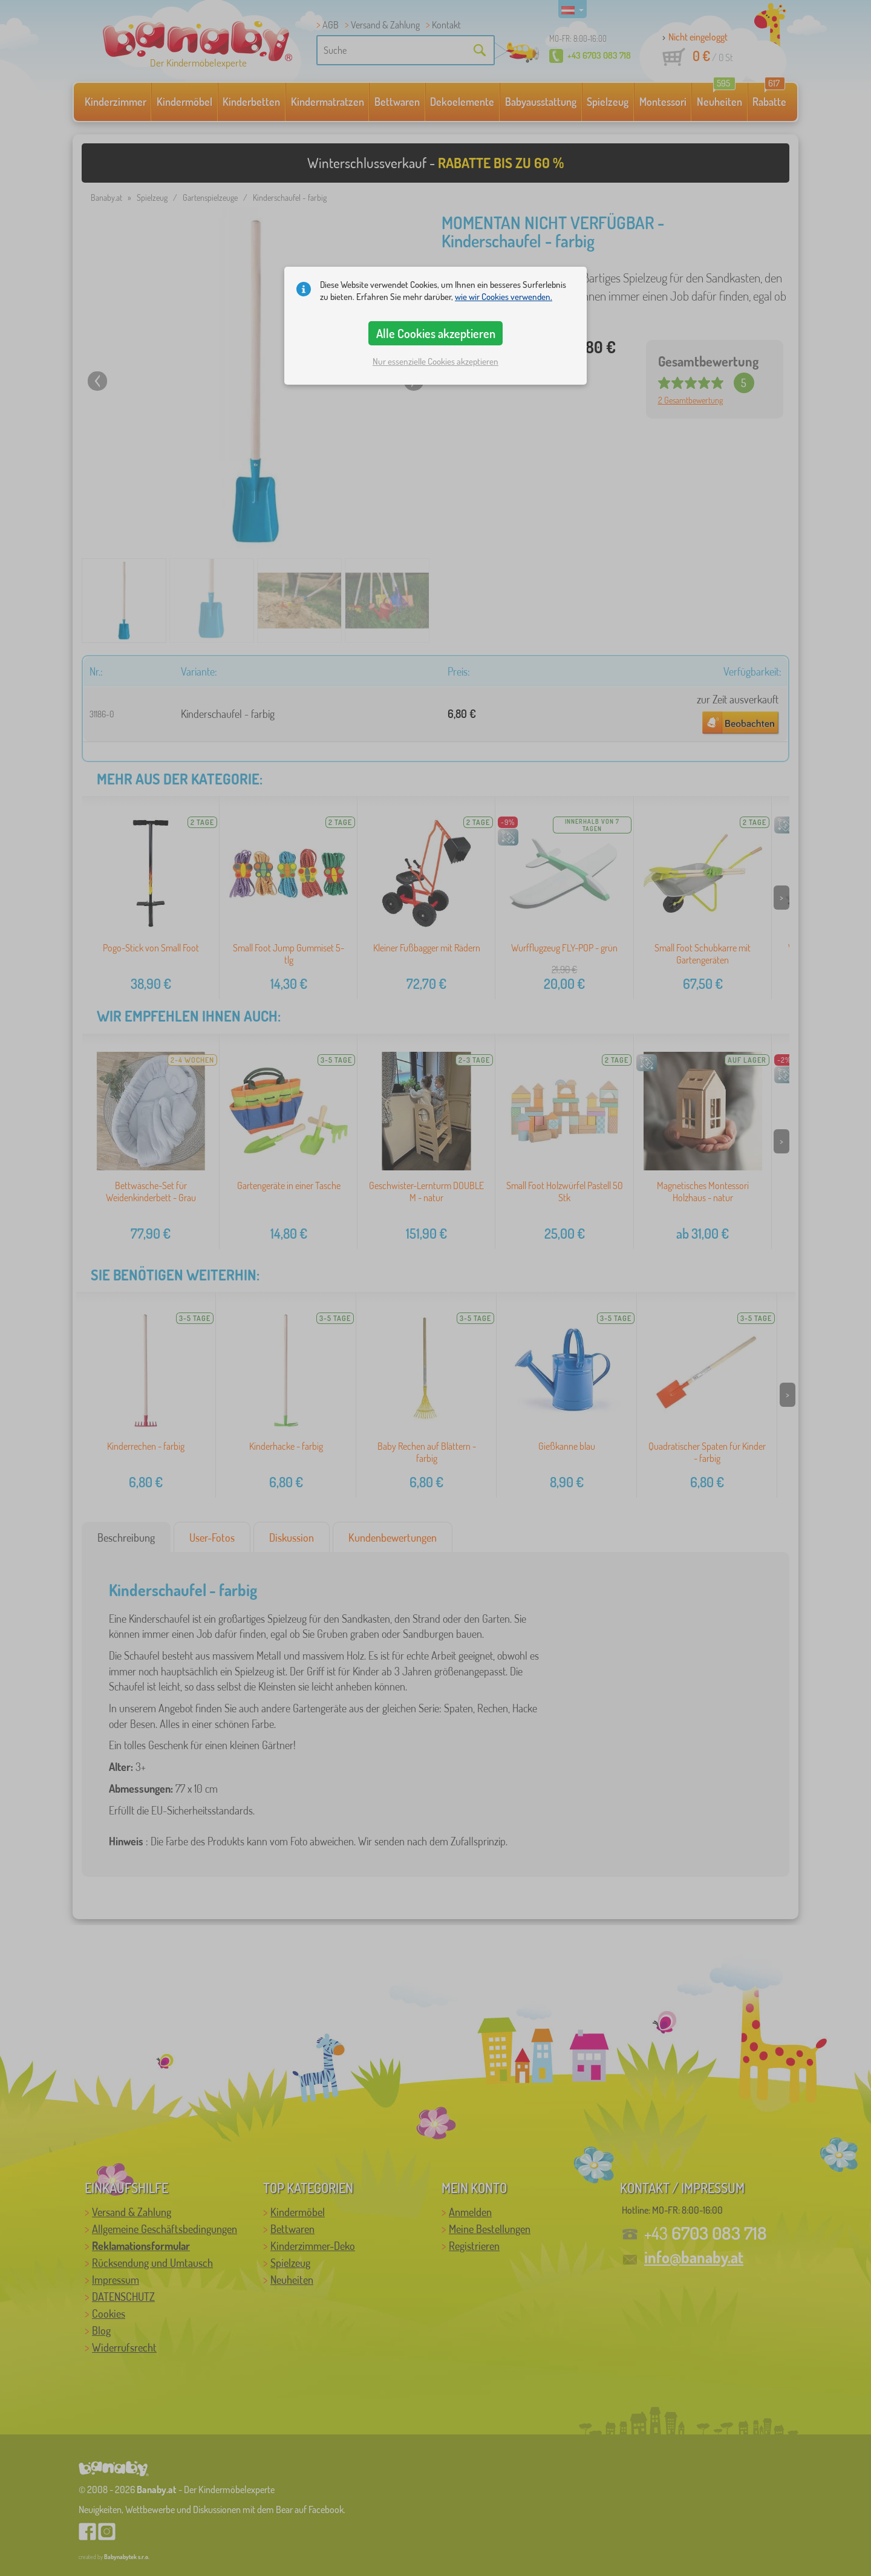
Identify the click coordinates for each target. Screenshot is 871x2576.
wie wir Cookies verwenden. (503, 296)
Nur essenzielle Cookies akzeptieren (435, 361)
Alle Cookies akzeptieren (435, 333)
